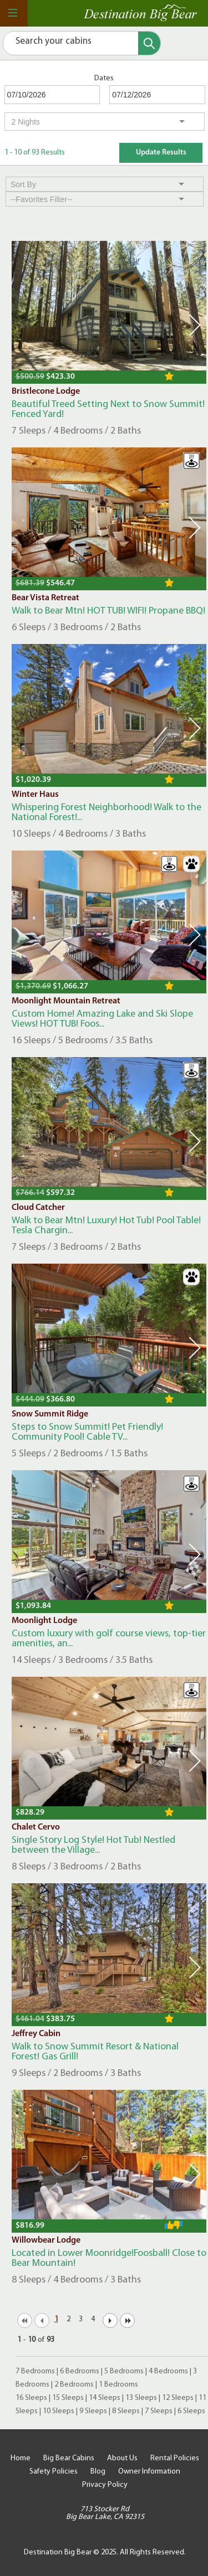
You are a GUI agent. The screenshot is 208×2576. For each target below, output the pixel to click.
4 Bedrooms (168, 2371)
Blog (97, 2471)
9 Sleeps (93, 2411)
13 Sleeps (141, 2398)
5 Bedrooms (124, 2371)
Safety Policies (53, 2471)
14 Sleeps (104, 2398)
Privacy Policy (105, 2485)
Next (195, 325)
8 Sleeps (126, 2411)
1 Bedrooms (118, 2385)
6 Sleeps (191, 2411)
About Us (122, 2458)
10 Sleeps (58, 2411)
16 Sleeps (31, 2398)
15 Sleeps (68, 2398)
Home (21, 2458)
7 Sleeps (159, 2411)
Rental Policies (174, 2458)
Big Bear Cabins (68, 2458)
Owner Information (149, 2471)
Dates (104, 78)
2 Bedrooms (74, 2385)
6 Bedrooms (79, 2371)
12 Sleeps (178, 2398)
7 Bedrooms (35, 2371)
